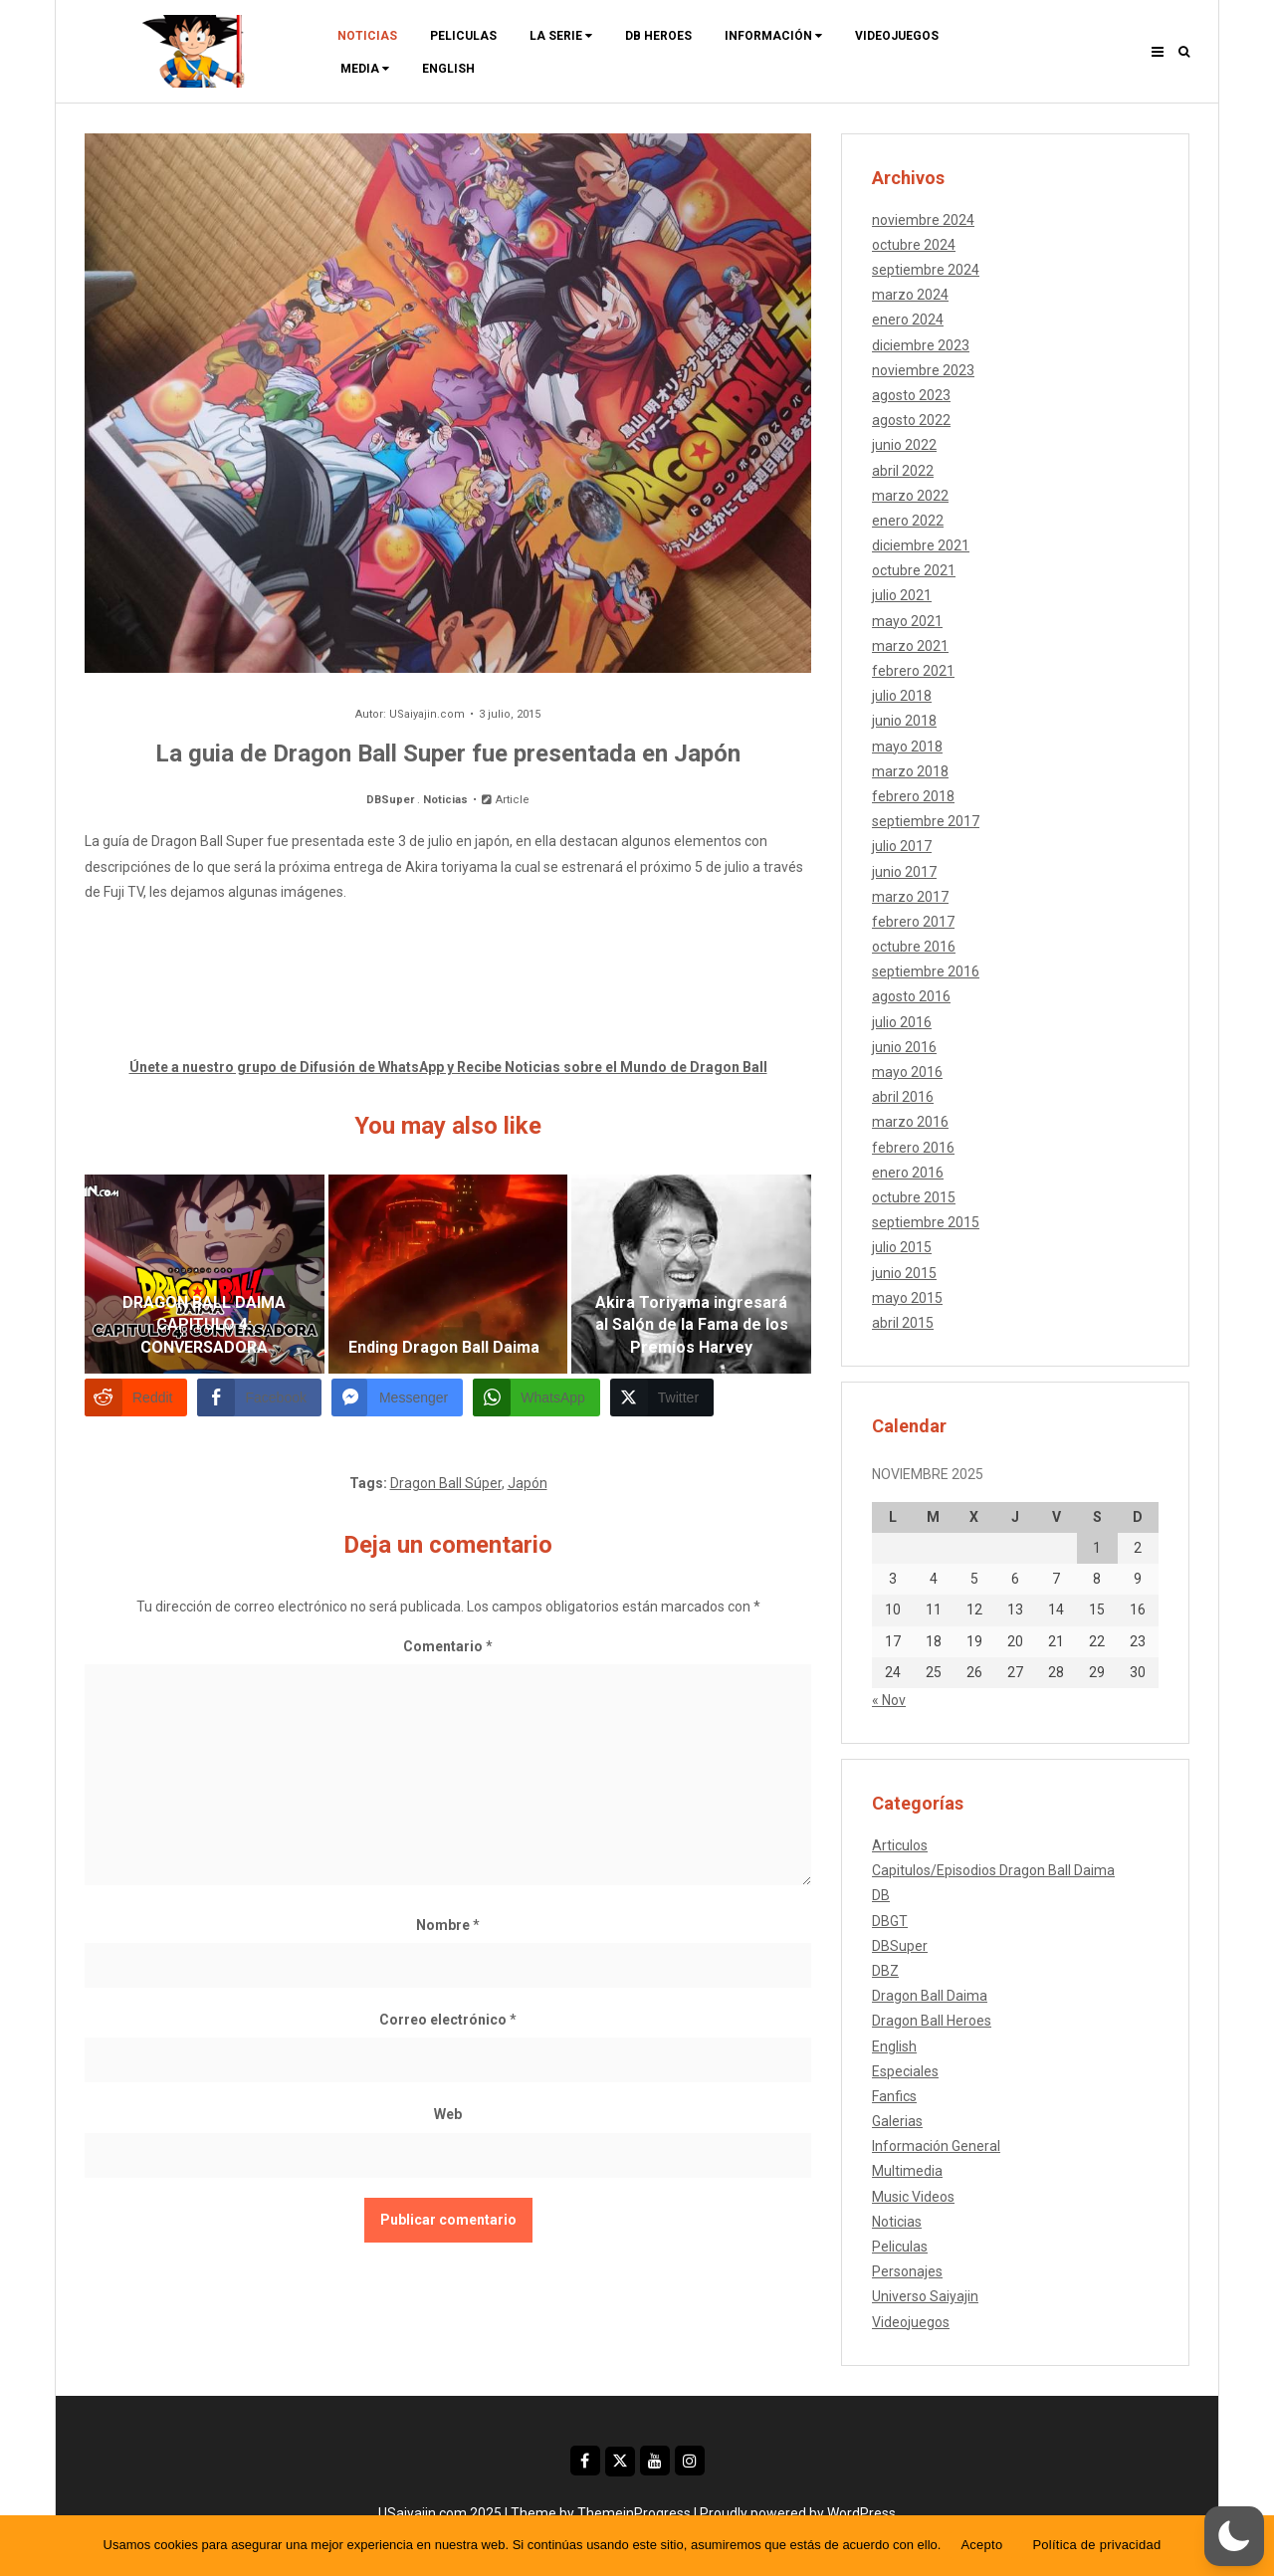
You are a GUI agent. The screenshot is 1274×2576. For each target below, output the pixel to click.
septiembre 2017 (925, 821)
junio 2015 (904, 1273)
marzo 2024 (910, 295)
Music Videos (913, 2197)
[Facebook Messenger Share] (397, 1397)
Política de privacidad (1096, 2544)
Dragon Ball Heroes (931, 2021)
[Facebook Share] (258, 1397)
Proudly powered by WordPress (798, 2513)
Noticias (367, 36)
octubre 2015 (914, 1197)
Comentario (448, 1646)
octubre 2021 (914, 570)
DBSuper (390, 799)
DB (881, 1895)
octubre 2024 (914, 245)
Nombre (448, 1925)
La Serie (561, 36)
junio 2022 (904, 445)
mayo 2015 (907, 1298)
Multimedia (907, 2171)
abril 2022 (903, 471)
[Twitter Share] (662, 1397)
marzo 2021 (910, 646)
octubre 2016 (914, 947)
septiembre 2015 (925, 1222)
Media (364, 69)
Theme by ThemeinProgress (601, 2513)
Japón (527, 1483)
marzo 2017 (910, 897)
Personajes (907, 2271)
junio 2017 (904, 872)
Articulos (900, 1845)
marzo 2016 (910, 1122)
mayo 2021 (907, 621)
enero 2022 (908, 521)
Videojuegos (897, 36)
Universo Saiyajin (925, 2296)
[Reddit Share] (136, 1397)
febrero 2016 (913, 1148)
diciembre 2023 (920, 345)
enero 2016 (908, 1173)
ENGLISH (448, 69)
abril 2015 (903, 1323)
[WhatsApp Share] (536, 1397)
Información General (936, 2146)
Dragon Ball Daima (929, 1996)
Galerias (897, 2121)
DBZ (885, 1971)
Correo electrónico (448, 2020)
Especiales (905, 2071)
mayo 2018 (907, 746)
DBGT (890, 1921)
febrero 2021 (913, 671)
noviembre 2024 (923, 220)
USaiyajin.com (427, 714)
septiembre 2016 (925, 971)
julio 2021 (902, 595)
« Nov (889, 1700)
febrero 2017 (913, 922)
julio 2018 (902, 696)
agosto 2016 (911, 996)
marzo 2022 (910, 496)
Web (448, 2114)
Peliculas (463, 36)
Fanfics (894, 2096)
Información (773, 36)
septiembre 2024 (925, 270)
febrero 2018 (913, 796)
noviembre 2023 (923, 370)
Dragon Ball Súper (446, 1483)
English (894, 2046)
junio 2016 (904, 1047)
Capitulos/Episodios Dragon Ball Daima (993, 1870)
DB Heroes (658, 36)
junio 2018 (904, 721)
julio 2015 (902, 1247)
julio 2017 (902, 846)
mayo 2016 (907, 1072)
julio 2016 (902, 1022)
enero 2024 (908, 319)
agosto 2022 (911, 420)
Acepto (981, 2544)
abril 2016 (903, 1097)
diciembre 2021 (920, 545)
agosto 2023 (911, 395)
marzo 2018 (910, 771)
